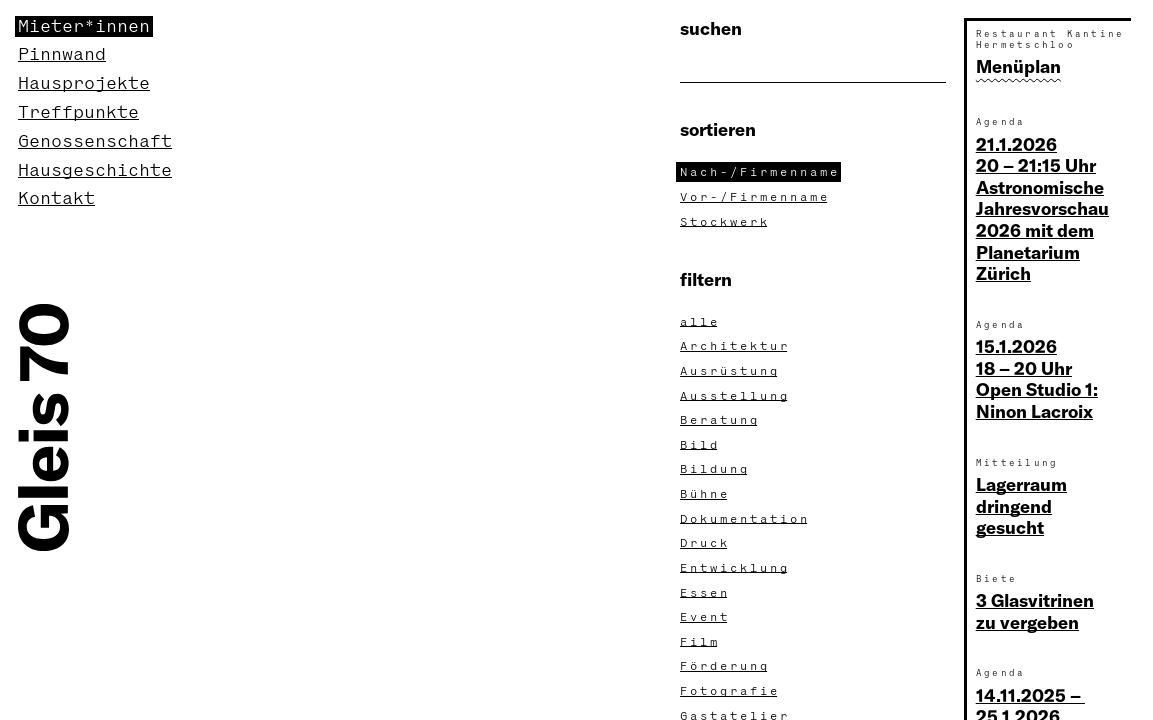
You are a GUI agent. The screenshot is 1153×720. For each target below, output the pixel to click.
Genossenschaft (95, 141)
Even (705, 617)
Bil (700, 445)
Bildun (715, 469)
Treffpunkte (78, 112)
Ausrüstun (730, 371)
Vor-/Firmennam (755, 197)
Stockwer (725, 222)
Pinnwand (62, 54)
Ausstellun (735, 396)
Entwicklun (735, 568)
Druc (705, 543)
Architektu (735, 346)
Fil (700, 642)
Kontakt (56, 198)
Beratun (720, 420)
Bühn (705, 494)
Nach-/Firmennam (760, 172)
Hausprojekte (84, 83)
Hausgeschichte (95, 170)
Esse (705, 593)
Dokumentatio (745, 519)
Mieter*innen (84, 26)
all (700, 322)
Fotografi (730, 691)
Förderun (725, 666)
